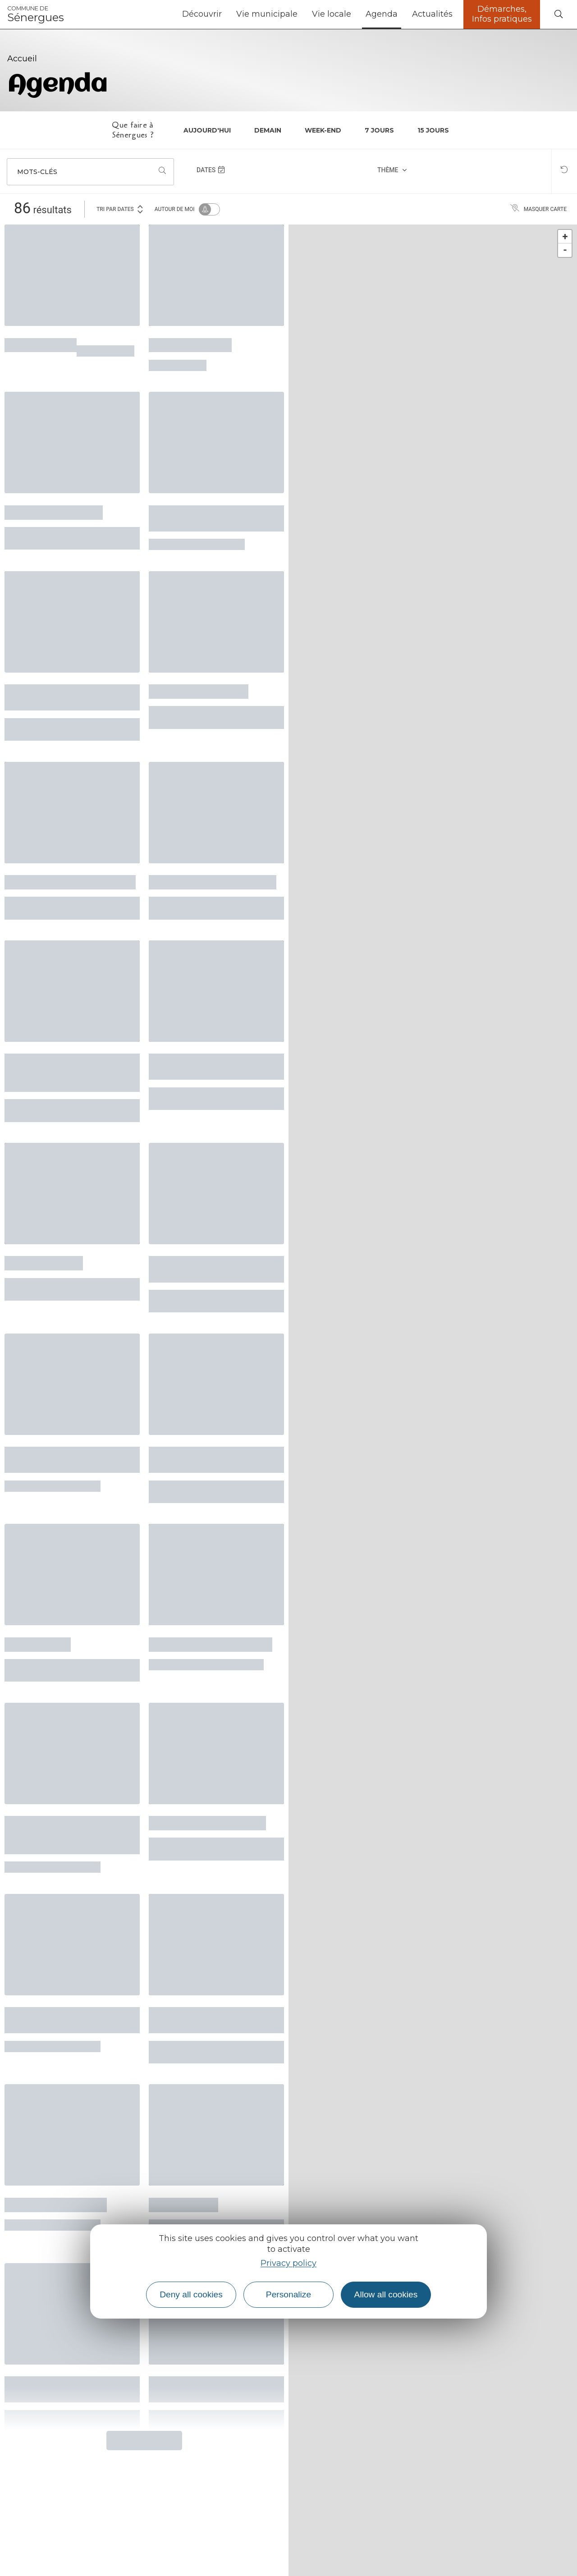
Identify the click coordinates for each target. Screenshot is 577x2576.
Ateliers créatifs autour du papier (212, 517)
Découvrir (202, 14)
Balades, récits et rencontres (190, 2019)
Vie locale (331, 14)
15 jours (433, 130)
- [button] (565, 250)
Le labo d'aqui (38, 1643)
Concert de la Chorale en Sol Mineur (208, 1268)
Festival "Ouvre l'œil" (54, 511)
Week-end (323, 130)
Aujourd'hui (207, 130)
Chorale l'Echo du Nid (56, 2203)
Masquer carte (538, 209)
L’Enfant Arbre (183, 2203)
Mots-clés (37, 172)
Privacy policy (288, 2263)
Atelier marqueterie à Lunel (70, 881)
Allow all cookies (386, 2294)
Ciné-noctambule (190, 344)
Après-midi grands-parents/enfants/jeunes (205, 1459)
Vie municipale (267, 14)
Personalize (288, 2294)
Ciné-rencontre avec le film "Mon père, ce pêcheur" (70, 696)
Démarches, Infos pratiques (502, 14)
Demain (267, 130)
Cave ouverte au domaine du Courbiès (210, 1065)
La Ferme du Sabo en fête (210, 1643)
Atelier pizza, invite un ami (212, 881)
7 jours (379, 130)
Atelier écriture (41, 344)
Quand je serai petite (198, 690)
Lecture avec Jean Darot (207, 1822)
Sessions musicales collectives (53, 1459)
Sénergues (35, 14)
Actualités (432, 14)
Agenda (382, 14)
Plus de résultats (144, 2440)
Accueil (22, 59)
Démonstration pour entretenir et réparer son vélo (63, 1834)
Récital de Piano (44, 1262)
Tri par (120, 208)
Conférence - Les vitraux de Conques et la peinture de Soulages (71, 1071)
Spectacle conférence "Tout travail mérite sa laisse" (71, 2019)
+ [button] (565, 236)
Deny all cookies (191, 2294)
